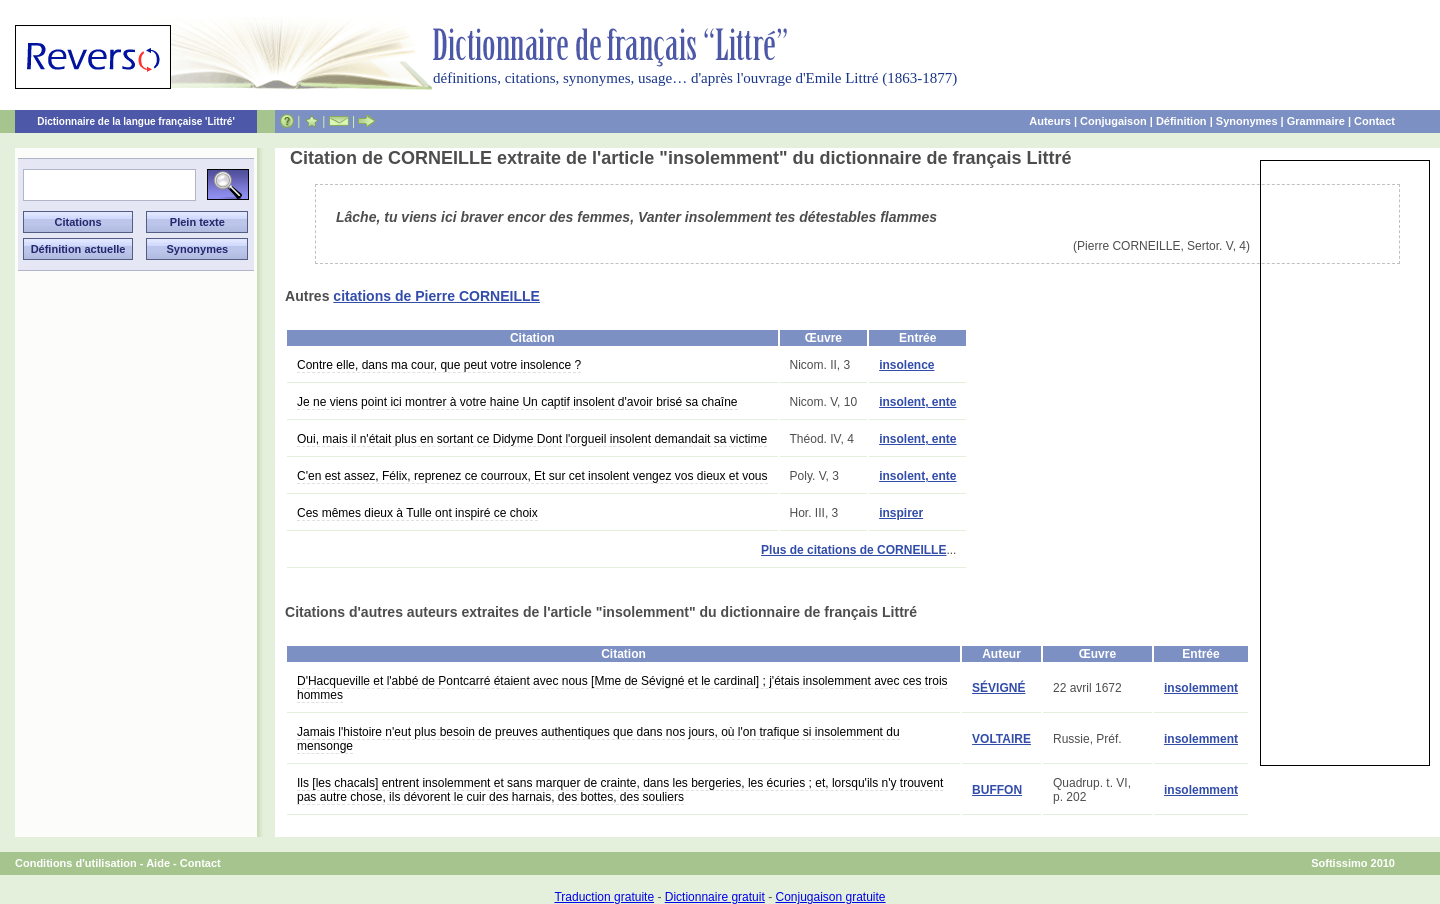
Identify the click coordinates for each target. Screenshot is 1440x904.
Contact (1374, 121)
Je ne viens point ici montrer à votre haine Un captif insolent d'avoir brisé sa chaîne (517, 402)
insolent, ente (917, 402)
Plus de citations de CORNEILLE (853, 550)
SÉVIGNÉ (998, 688)
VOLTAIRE (1001, 739)
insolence (906, 365)
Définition (1181, 121)
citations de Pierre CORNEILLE (436, 296)
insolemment (1201, 688)
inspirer (901, 513)
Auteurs (1050, 121)
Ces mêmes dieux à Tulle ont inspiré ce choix (417, 513)
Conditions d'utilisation (76, 863)
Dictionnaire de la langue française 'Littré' (136, 121)
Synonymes (1247, 121)
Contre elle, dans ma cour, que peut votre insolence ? (439, 365)
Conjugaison (1113, 121)
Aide (158, 863)
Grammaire (1316, 121)
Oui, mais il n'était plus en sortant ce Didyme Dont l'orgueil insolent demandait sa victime (532, 439)
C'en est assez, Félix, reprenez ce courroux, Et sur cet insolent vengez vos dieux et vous (532, 476)
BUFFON (997, 790)
